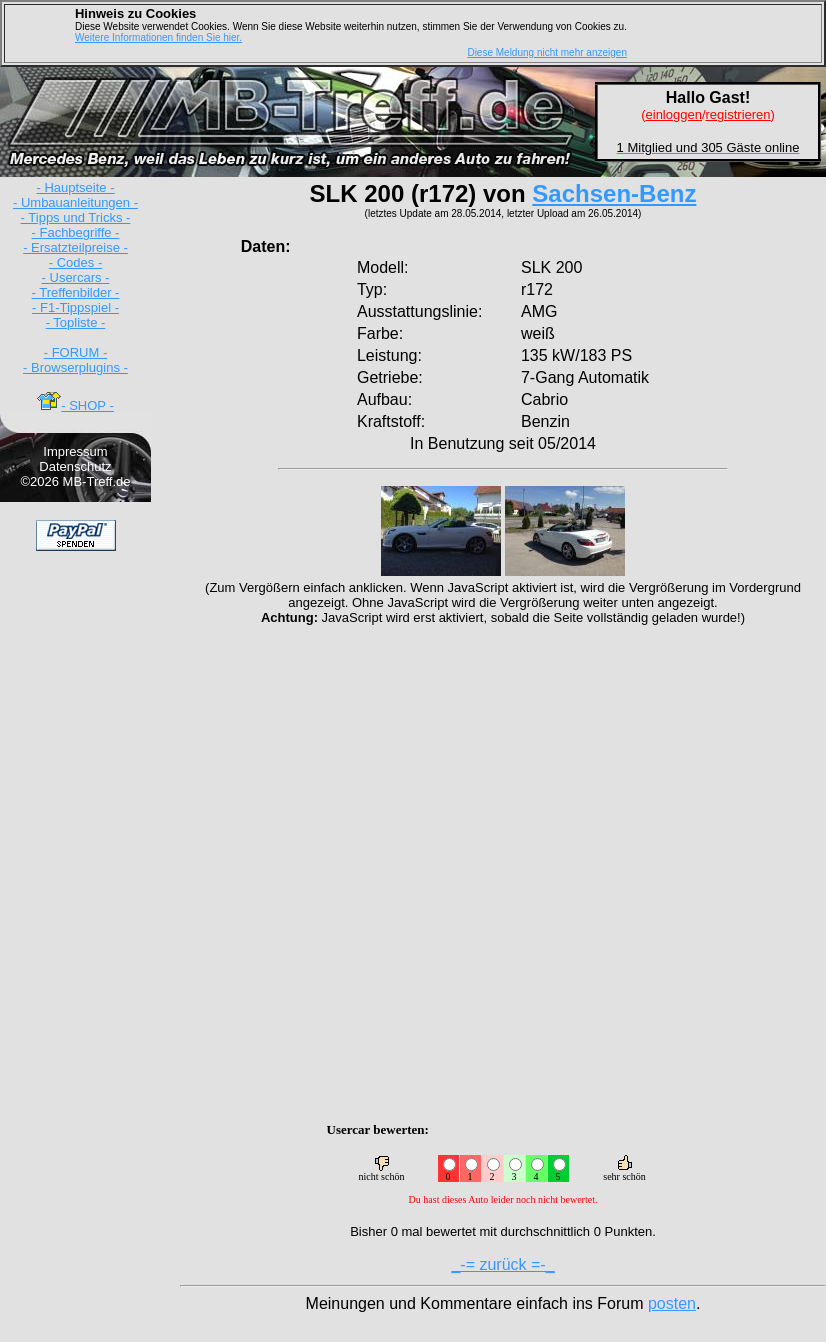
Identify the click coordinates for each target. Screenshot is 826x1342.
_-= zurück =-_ (502, 1264)
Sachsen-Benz (614, 193)
